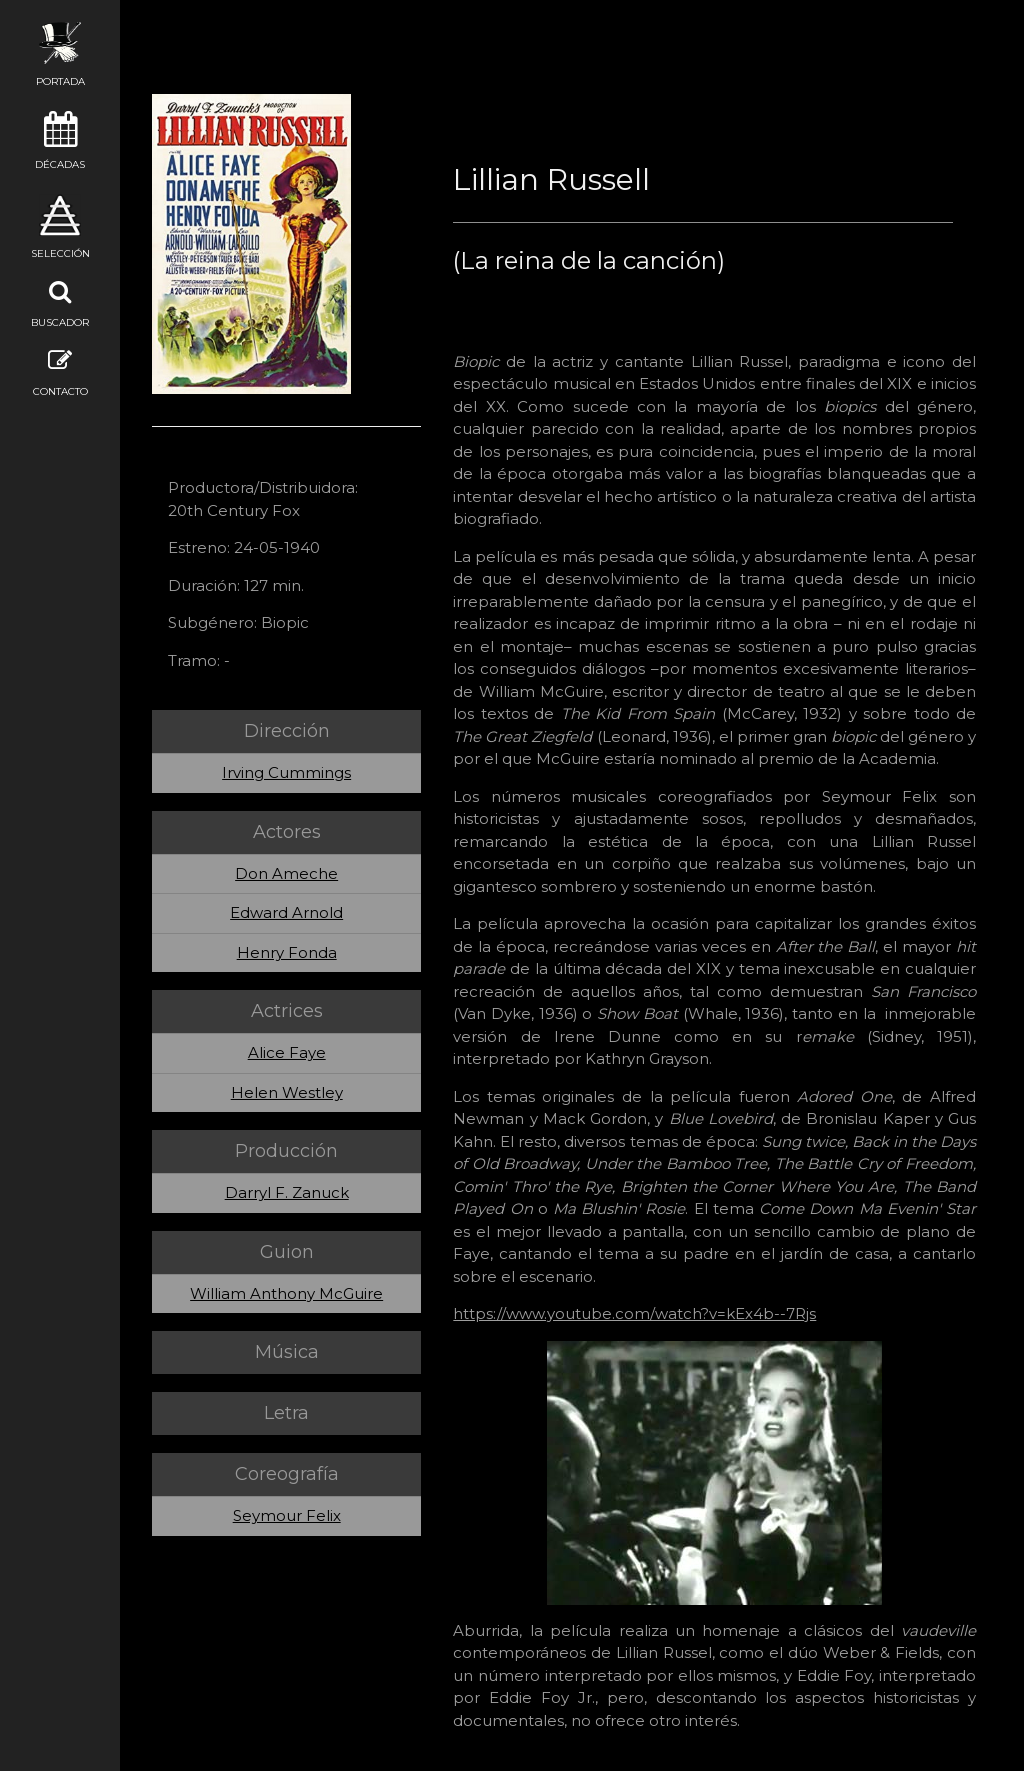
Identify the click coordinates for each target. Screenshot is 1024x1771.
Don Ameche (286, 873)
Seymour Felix (287, 1515)
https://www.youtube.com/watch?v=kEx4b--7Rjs (634, 1313)
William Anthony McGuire (286, 1293)
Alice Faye (287, 1052)
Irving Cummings (286, 772)
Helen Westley (287, 1092)
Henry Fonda (287, 952)
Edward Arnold (286, 912)
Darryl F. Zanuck (287, 1192)
